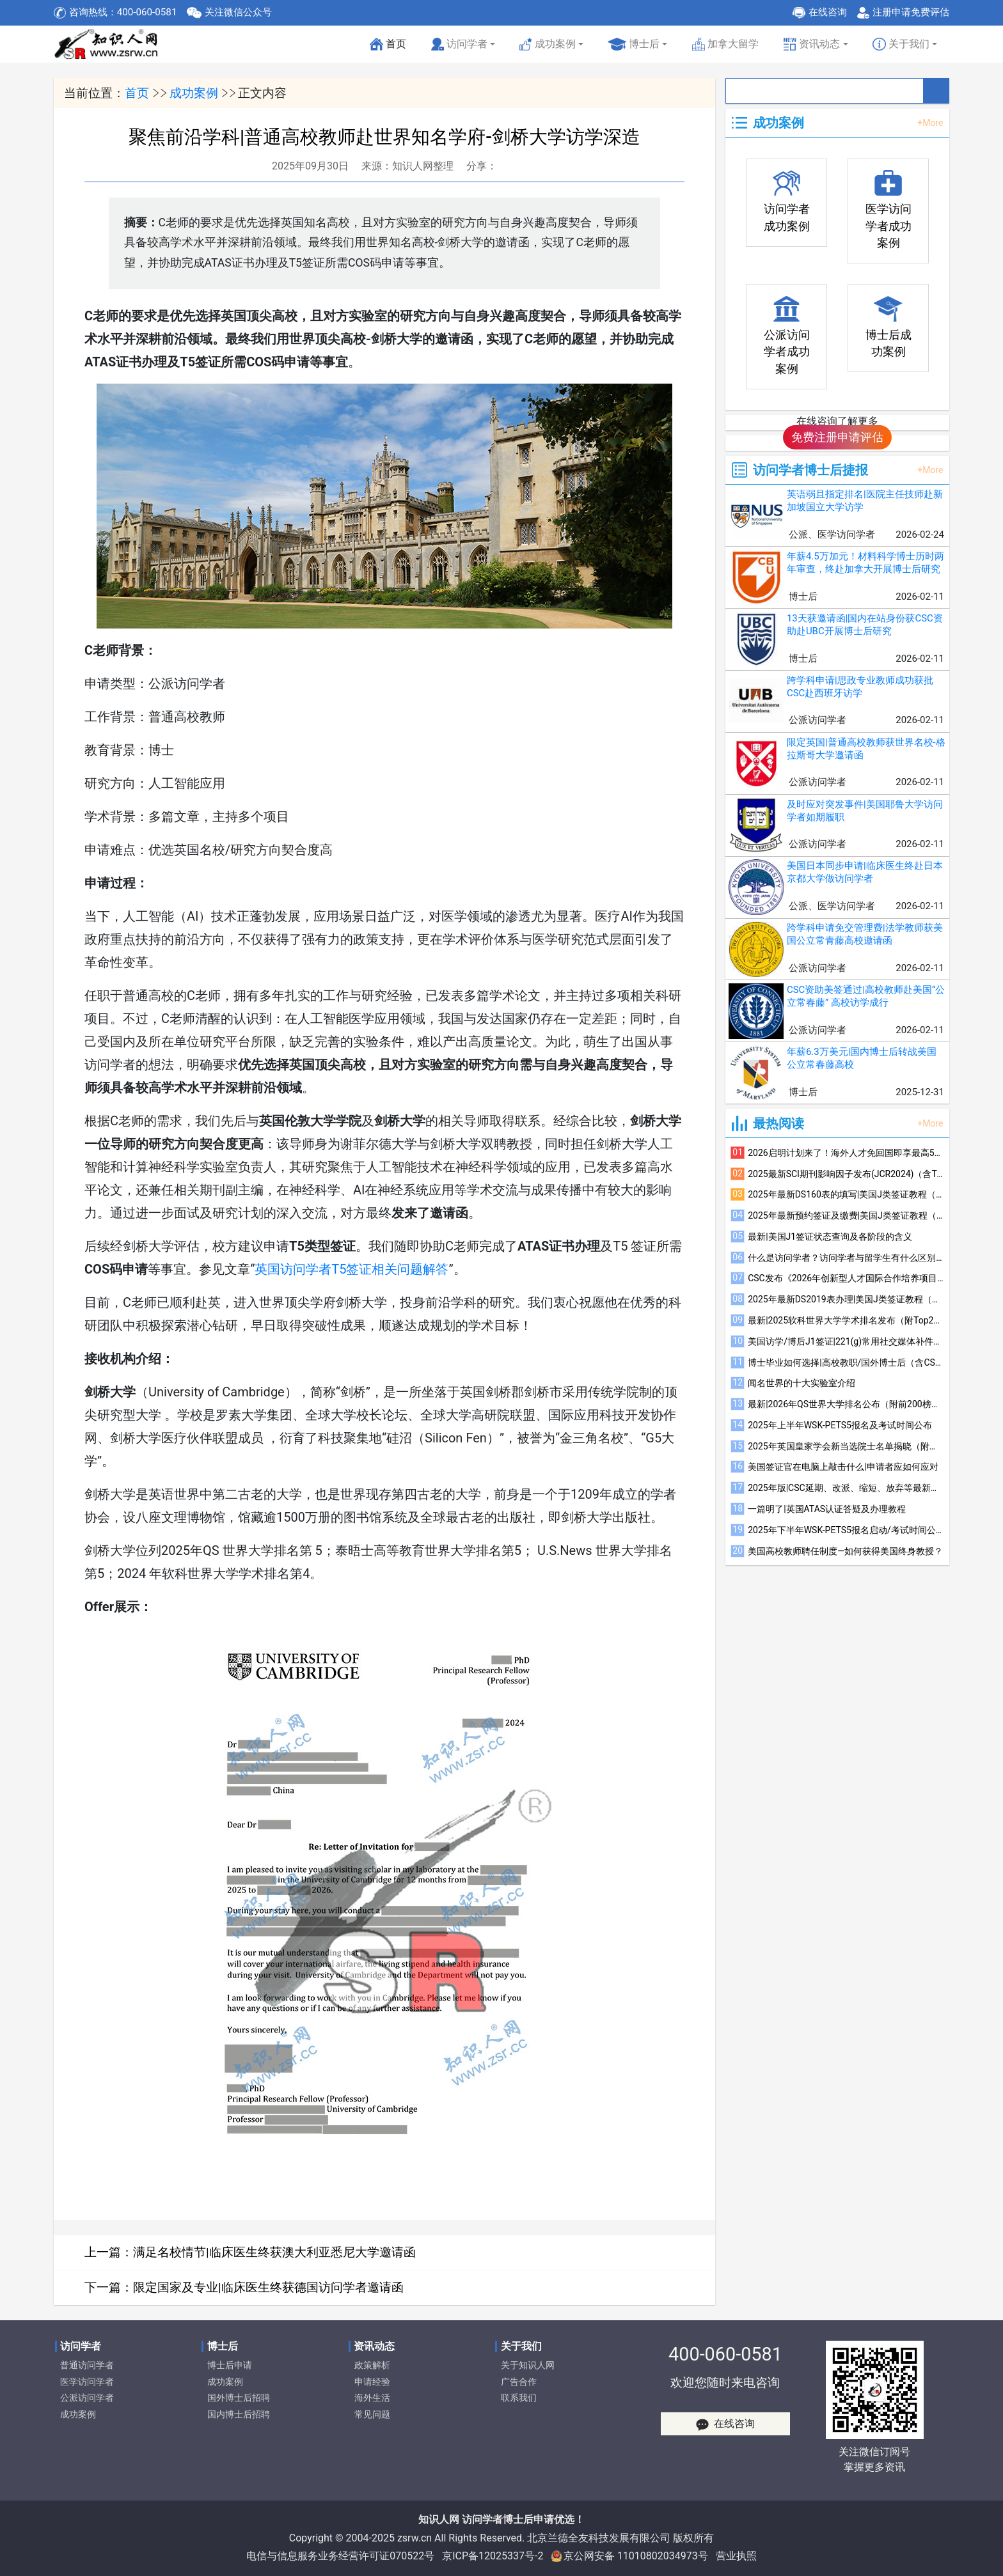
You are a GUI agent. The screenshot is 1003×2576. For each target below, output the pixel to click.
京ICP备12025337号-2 (492, 2556)
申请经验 (372, 2382)
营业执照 (736, 2556)
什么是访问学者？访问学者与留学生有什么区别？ (846, 1258)
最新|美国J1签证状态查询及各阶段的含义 (830, 1236)
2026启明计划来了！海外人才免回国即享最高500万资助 (846, 1153)
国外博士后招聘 (238, 2398)
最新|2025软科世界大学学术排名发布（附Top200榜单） (846, 1320)
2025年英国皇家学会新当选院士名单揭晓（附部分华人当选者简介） (846, 1446)
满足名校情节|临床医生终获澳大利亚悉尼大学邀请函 (274, 2252)
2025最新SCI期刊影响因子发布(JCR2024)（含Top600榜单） (846, 1174)
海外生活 (372, 2398)
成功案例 (194, 93)
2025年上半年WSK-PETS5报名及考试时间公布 (840, 1425)
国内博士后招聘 (238, 2414)
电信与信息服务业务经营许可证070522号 (340, 2556)
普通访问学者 (87, 2365)
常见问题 (372, 2414)
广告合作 (519, 2382)
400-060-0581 (725, 2354)
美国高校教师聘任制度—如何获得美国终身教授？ (845, 1551)
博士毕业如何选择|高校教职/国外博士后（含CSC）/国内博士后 (846, 1362)
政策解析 (372, 2365)
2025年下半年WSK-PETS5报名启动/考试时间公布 (846, 1530)
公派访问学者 (87, 2398)
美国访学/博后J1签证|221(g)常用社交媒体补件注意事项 (846, 1341)
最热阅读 (778, 1123)
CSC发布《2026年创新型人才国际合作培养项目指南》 (846, 1278)
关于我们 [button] (901, 44)
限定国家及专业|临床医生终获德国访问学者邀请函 (268, 2287)
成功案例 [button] (547, 44)
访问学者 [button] (459, 44)
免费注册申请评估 (837, 437)
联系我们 (519, 2398)
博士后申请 (229, 2365)
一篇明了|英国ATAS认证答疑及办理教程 (827, 1509)
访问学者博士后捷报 (810, 470)
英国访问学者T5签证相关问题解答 (351, 1269)
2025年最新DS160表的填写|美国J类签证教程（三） (846, 1194)
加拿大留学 (725, 44)
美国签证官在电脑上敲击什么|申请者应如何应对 (843, 1467)
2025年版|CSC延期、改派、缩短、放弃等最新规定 (846, 1488)
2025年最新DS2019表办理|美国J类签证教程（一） (846, 1299)
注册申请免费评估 (911, 12)
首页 (389, 48)
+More (930, 122)
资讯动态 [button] (812, 44)
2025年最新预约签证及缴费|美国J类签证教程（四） (846, 1215)
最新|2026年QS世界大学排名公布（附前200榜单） (846, 1404)
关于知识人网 (528, 2365)
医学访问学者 (87, 2382)
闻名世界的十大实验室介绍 (801, 1383)
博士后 (633, 44)
